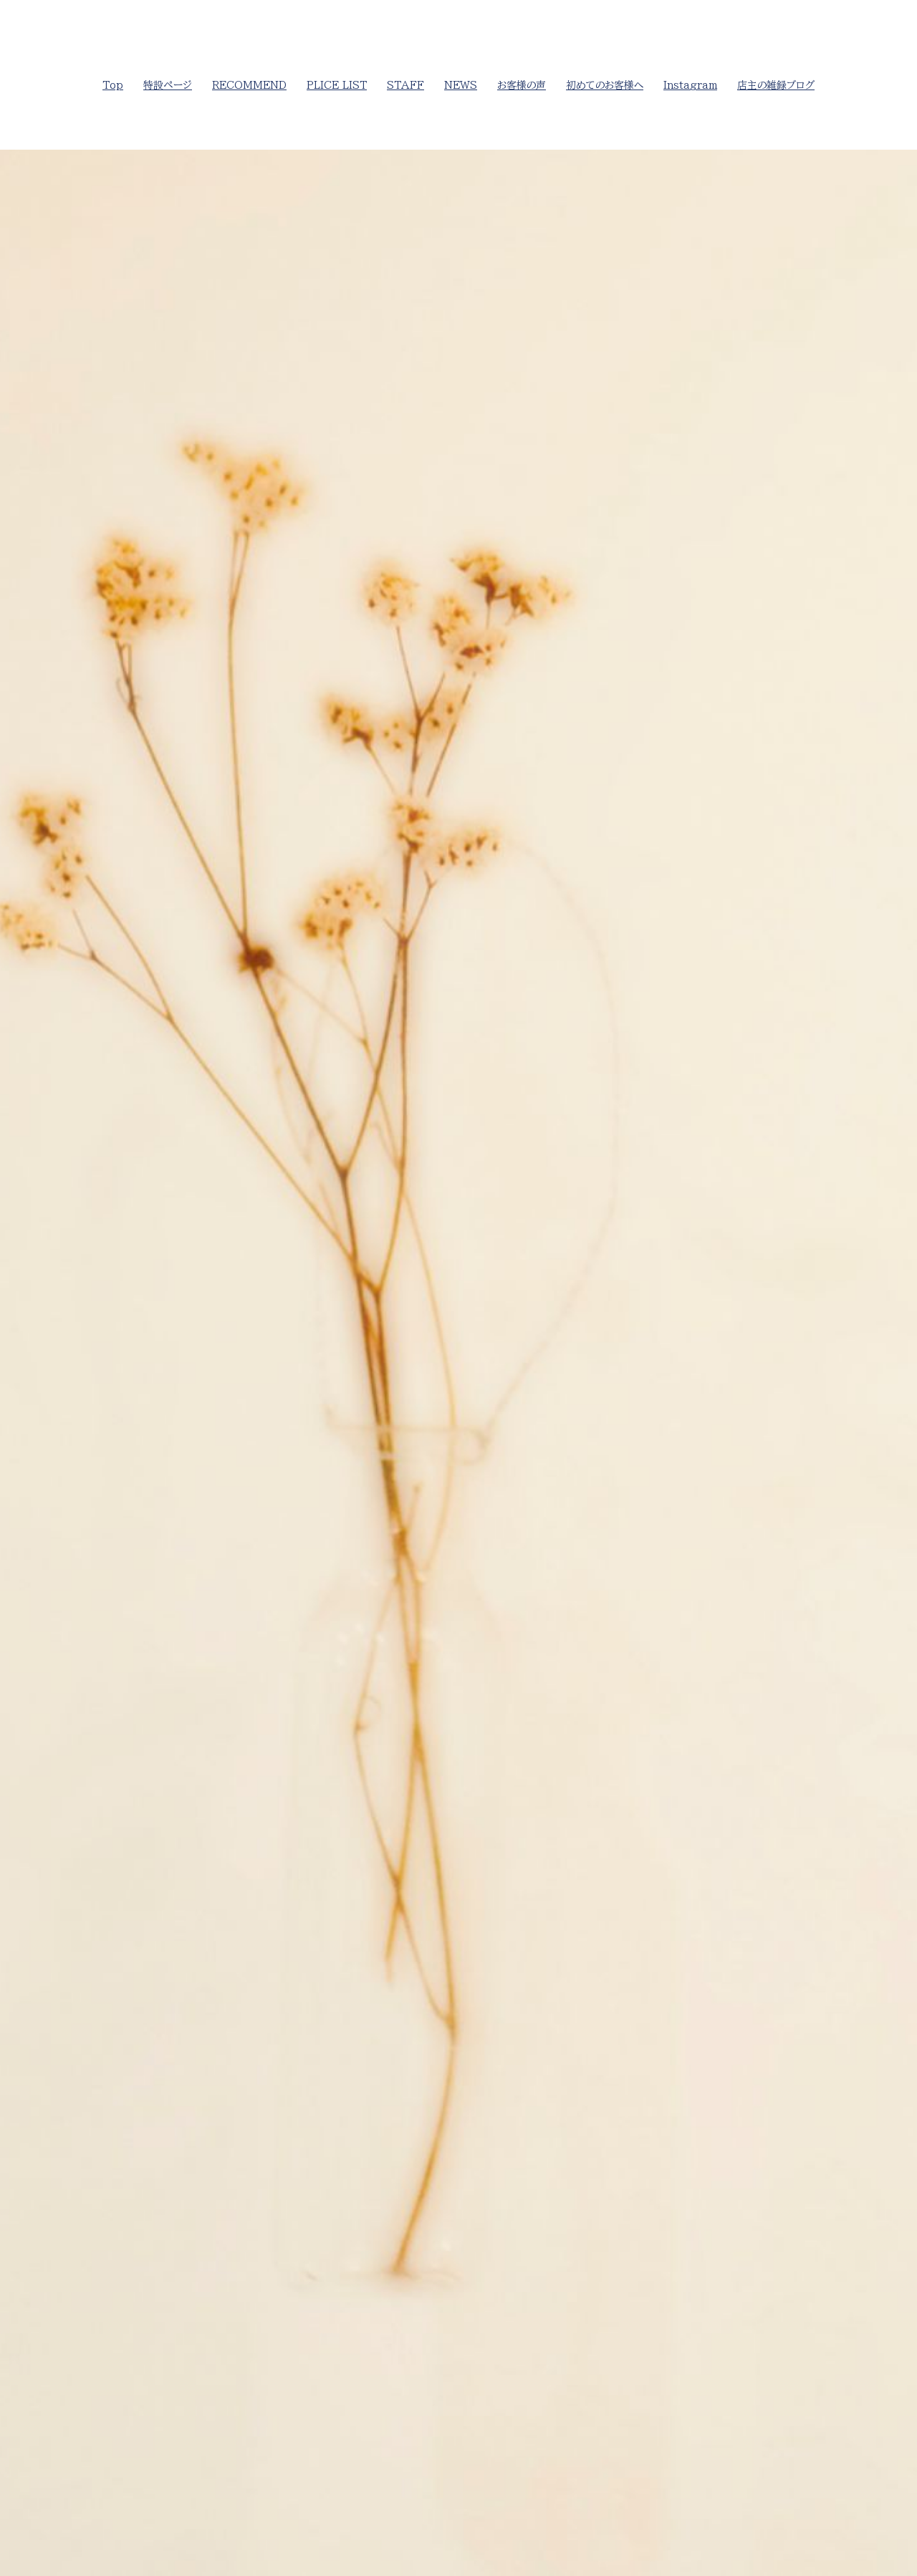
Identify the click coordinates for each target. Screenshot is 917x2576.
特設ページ (167, 85)
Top (112, 85)
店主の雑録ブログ (776, 85)
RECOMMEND (249, 85)
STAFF (405, 85)
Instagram (690, 85)
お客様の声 (521, 85)
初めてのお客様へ (604, 85)
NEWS (460, 85)
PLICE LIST (337, 85)
